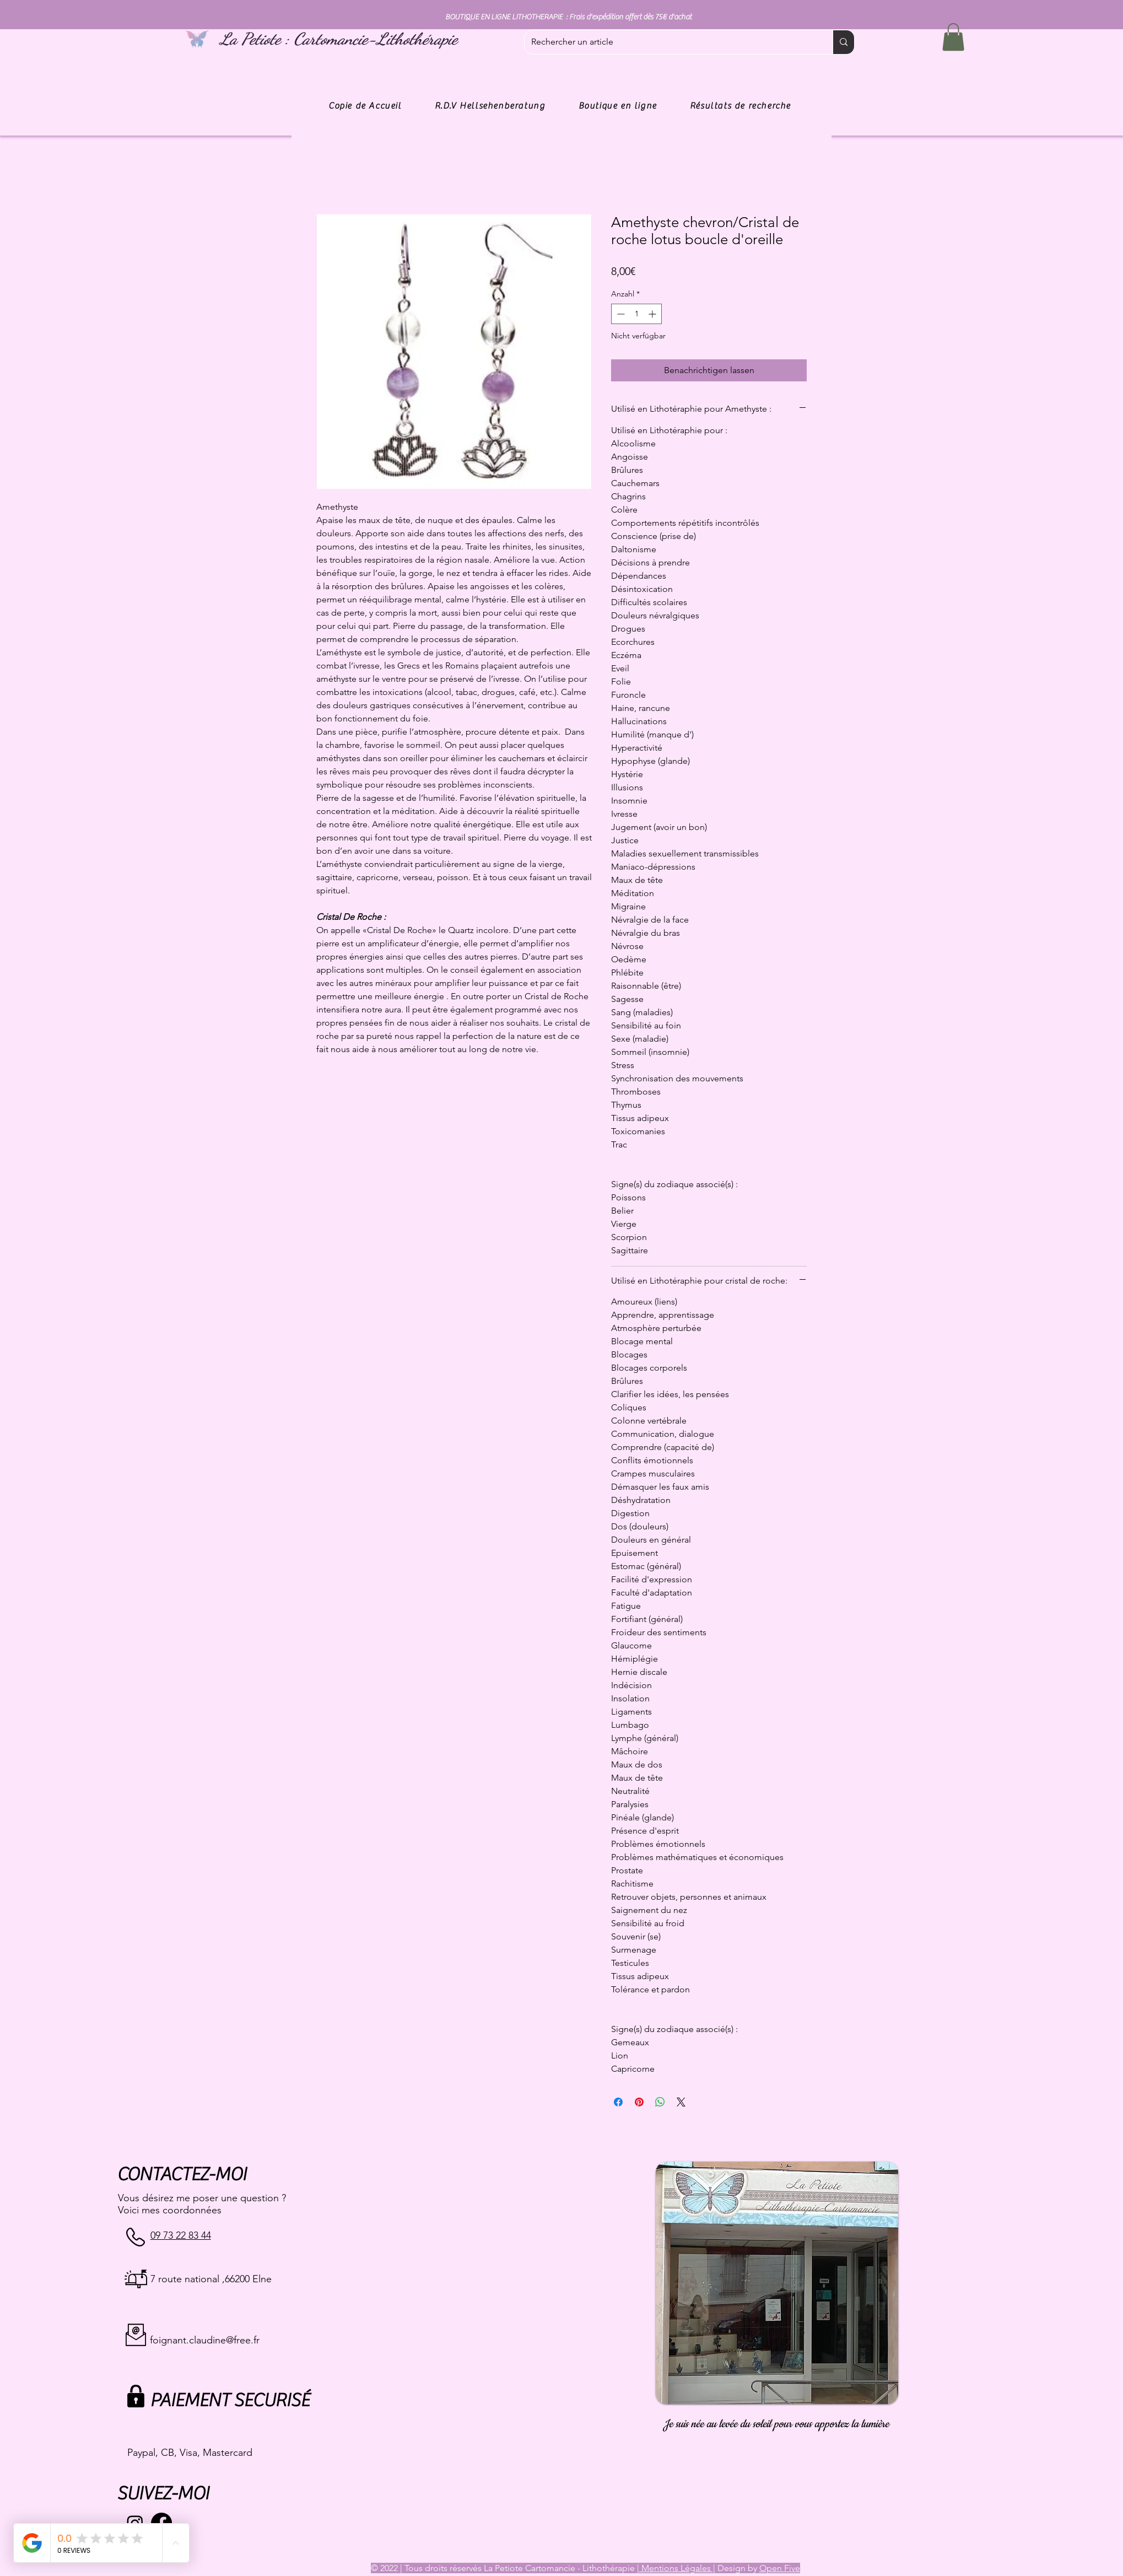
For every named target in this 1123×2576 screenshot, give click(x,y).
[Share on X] (681, 2102)
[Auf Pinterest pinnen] (639, 2102)
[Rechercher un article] (670, 42)
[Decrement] (620, 314)
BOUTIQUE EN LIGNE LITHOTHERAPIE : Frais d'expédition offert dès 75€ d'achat (568, 17)
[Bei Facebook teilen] (618, 2102)
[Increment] (653, 314)
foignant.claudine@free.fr (205, 2340)
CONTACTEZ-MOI (181, 2174)
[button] (953, 37)
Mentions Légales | (677, 2568)
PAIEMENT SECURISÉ (229, 2400)
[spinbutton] (636, 314)
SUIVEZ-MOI (163, 2493)
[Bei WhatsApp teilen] (660, 2102)
